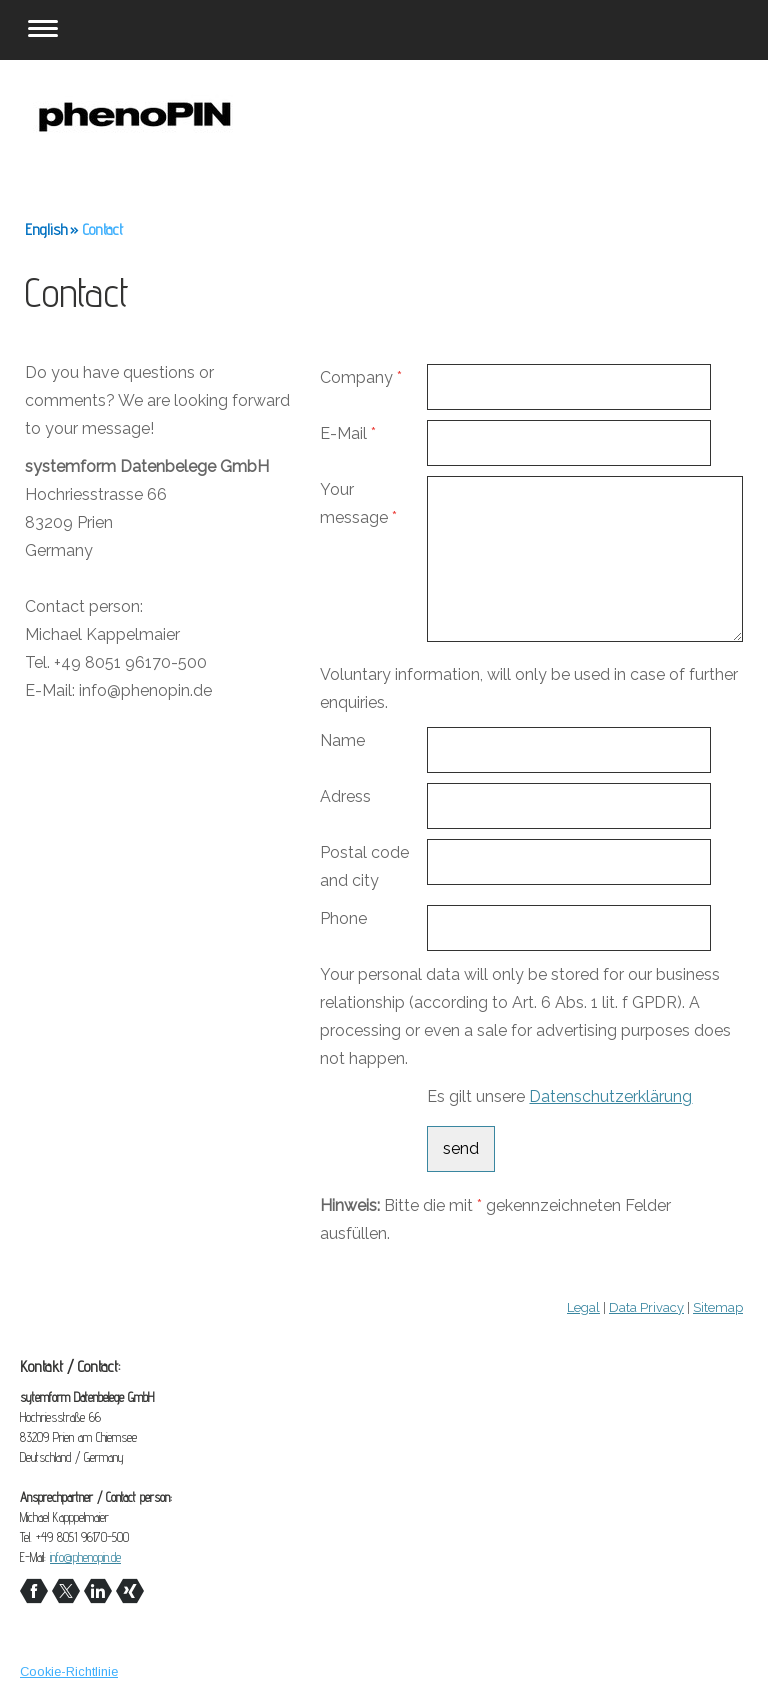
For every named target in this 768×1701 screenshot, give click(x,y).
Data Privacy (646, 1307)
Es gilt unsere (559, 1096)
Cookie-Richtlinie (69, 1671)
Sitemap (718, 1307)
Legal (583, 1307)
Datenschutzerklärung (610, 1096)
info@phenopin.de (85, 1557)
